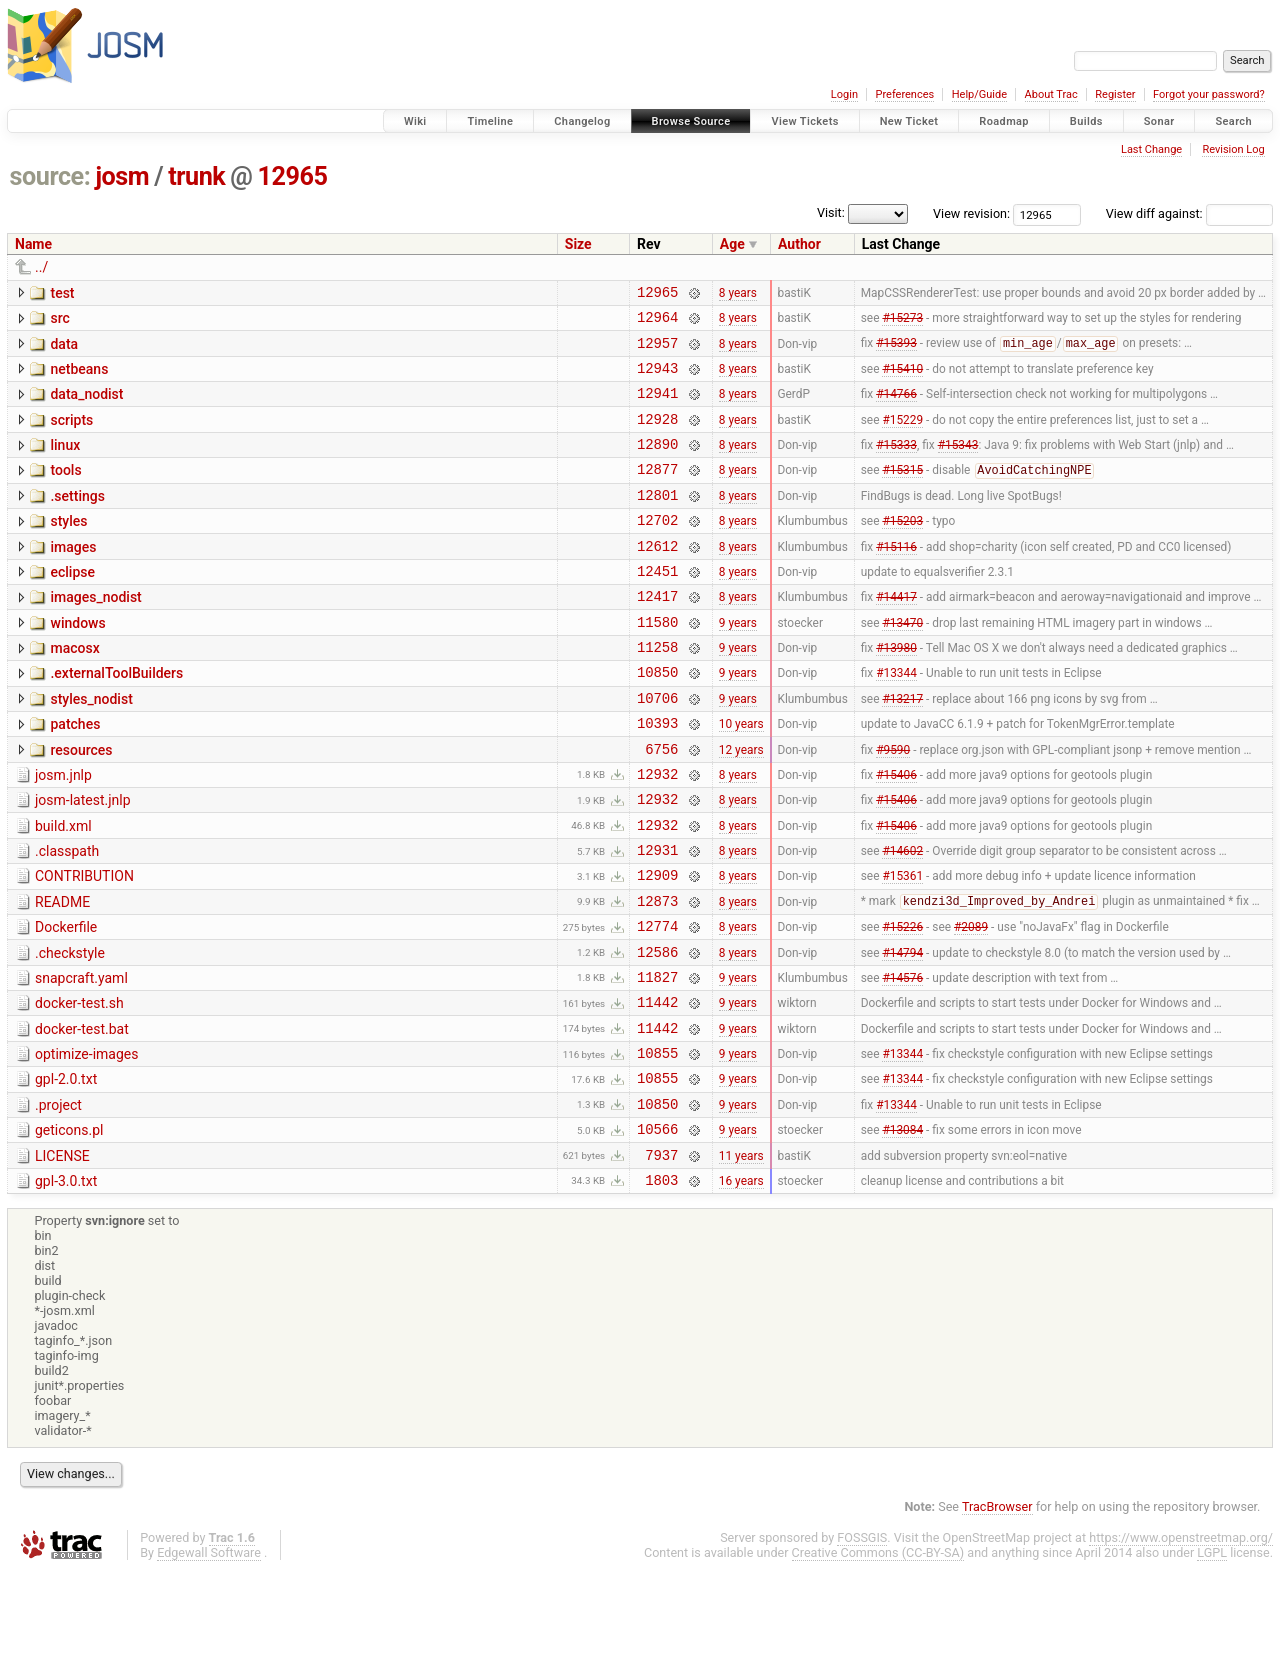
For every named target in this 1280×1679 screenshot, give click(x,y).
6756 (661, 805)
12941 (657, 407)
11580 (657, 663)
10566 (657, 1230)
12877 (657, 492)
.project (58, 1201)
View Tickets (804, 121)
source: (50, 176)
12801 (657, 521)
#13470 (902, 663)
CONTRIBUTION (84, 945)
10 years (741, 777)
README (62, 974)
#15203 (902, 550)
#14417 (896, 635)
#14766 (896, 408)
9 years (738, 663)
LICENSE (62, 1258)
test (62, 293)
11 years (741, 1259)
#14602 (902, 919)
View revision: (971, 213)
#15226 (902, 1004)
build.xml (63, 889)
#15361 (902, 947)
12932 (657, 833)
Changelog (582, 121)
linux (65, 463)
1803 (661, 1287)
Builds (1086, 121)
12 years (741, 805)
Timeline (490, 121)
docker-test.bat (82, 1116)
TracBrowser (997, 1614)
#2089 (971, 1004)
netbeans (79, 378)
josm (122, 176)
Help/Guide (979, 94)
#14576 (902, 1060)
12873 (657, 975)
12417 (657, 634)
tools (65, 491)
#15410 (902, 379)
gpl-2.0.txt (66, 1172)
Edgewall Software (209, 1660)
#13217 (902, 748)
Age (732, 244)
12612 (657, 578)
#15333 (896, 465)
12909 (657, 946)
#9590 (893, 805)
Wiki (415, 121)
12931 (657, 918)
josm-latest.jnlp (83, 860)
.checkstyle (70, 1031)
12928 (657, 436)
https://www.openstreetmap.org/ (1181, 1645)
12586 (657, 1032)
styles (68, 548)
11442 (657, 1088)
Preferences (904, 94)
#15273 (902, 323)
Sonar (1159, 121)
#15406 (896, 833)
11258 (657, 691)
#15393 (896, 352)
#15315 (902, 494)
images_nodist (95, 633)
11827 (657, 1060)
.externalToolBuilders (116, 718)
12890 (657, 464)
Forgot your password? (1209, 94)
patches (75, 775)
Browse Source (691, 121)
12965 (293, 176)
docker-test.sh (79, 1087)
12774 (657, 1003)
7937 (661, 1259)
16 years (741, 1287)
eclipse (72, 605)
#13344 (896, 720)
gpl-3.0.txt (66, 1286)
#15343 (958, 465)
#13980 (896, 692)
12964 (657, 322)
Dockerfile (66, 1002)
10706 (657, 748)
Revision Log (1233, 149)
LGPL (1212, 1660)
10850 (657, 719)
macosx (74, 690)
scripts (71, 435)
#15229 (902, 436)
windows (77, 662)
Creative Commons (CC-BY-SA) (878, 1660)
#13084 (902, 1231)
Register (1115, 94)
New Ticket (909, 121)
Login (844, 94)
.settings (77, 520)
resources (81, 804)
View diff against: (1189, 213)
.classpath (67, 917)
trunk (196, 176)
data (64, 350)
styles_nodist (91, 747)
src (59, 321)
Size (578, 244)
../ (41, 267)
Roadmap (1004, 121)
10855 (657, 1145)
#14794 (902, 1032)
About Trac (1051, 94)
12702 (657, 549)
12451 (657, 606)
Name (33, 244)
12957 (657, 351)
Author (799, 244)
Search (1233, 121)
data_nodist (86, 406)
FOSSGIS (862, 1645)
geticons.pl (69, 1229)
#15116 (896, 578)
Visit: (831, 212)
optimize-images (86, 1144)
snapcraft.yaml (81, 1059)
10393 (657, 776)
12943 (657, 379)
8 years (738, 294)
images (73, 577)
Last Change (1151, 149)
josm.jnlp (63, 832)
